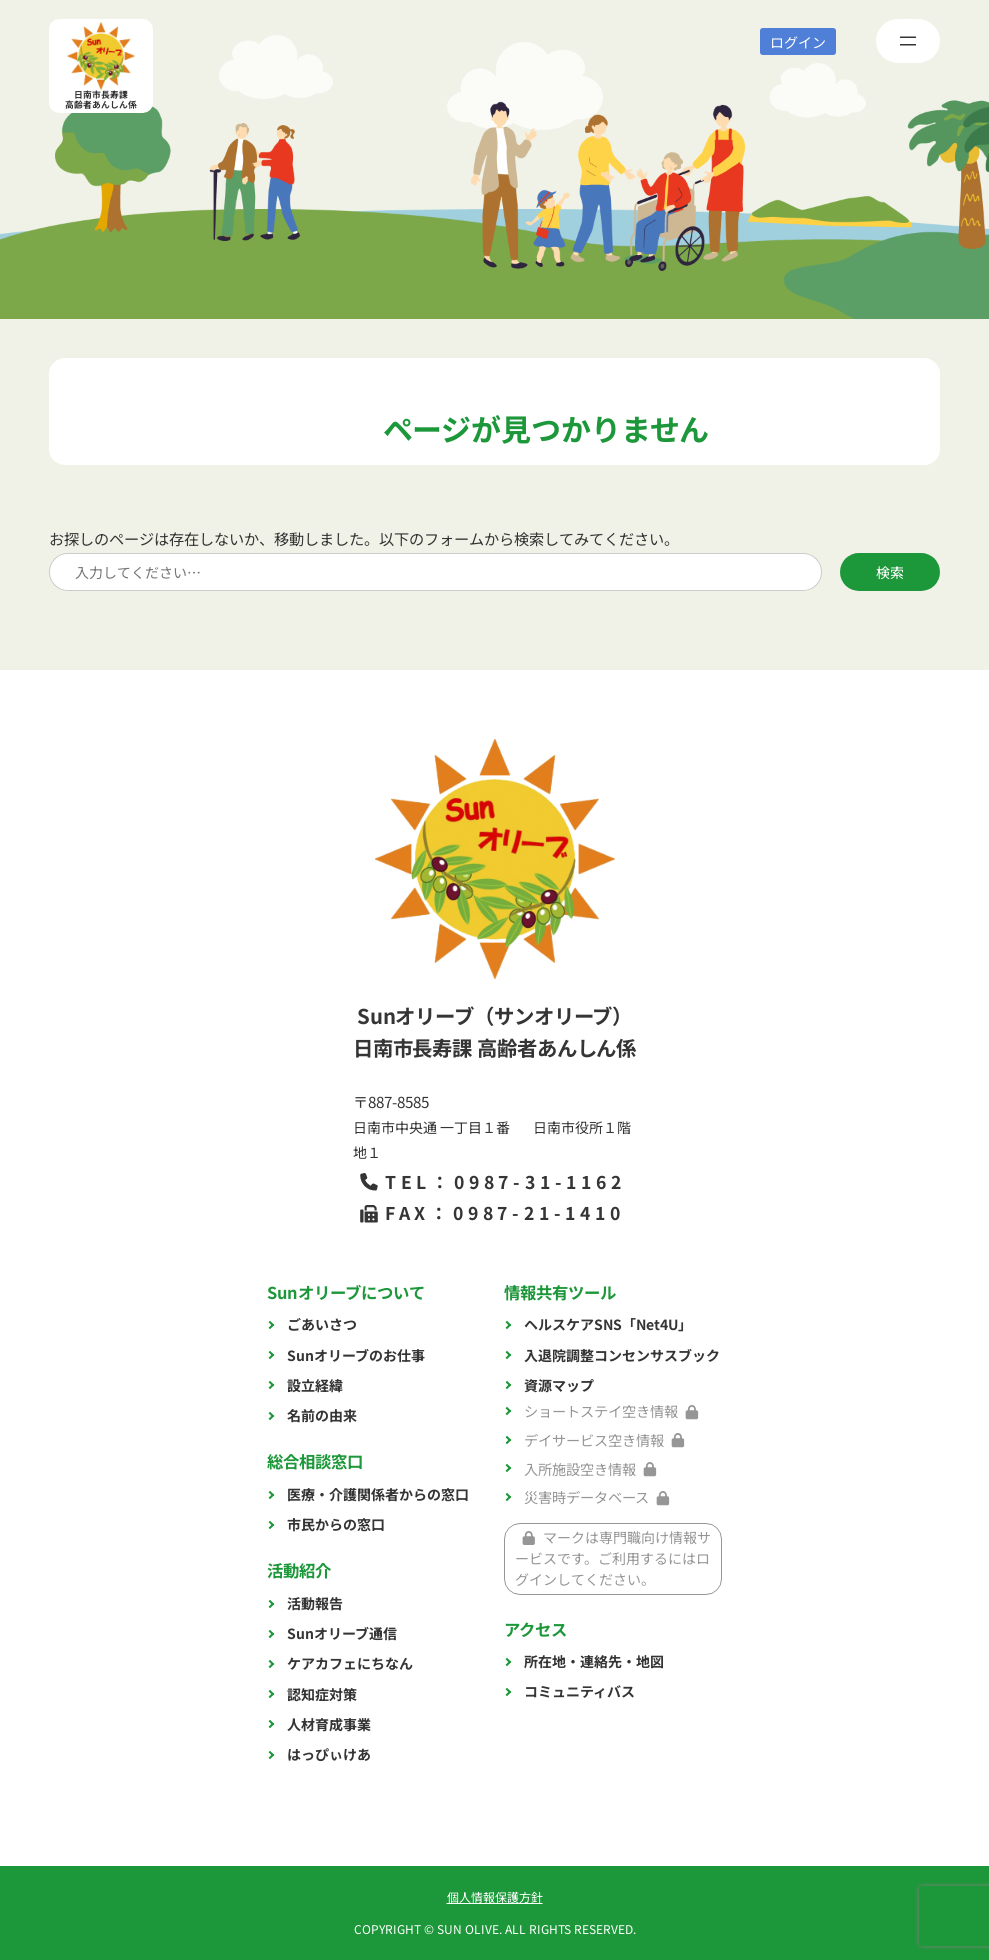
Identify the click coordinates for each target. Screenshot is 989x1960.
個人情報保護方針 (495, 1896)
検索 (890, 572)
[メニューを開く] (908, 41)
